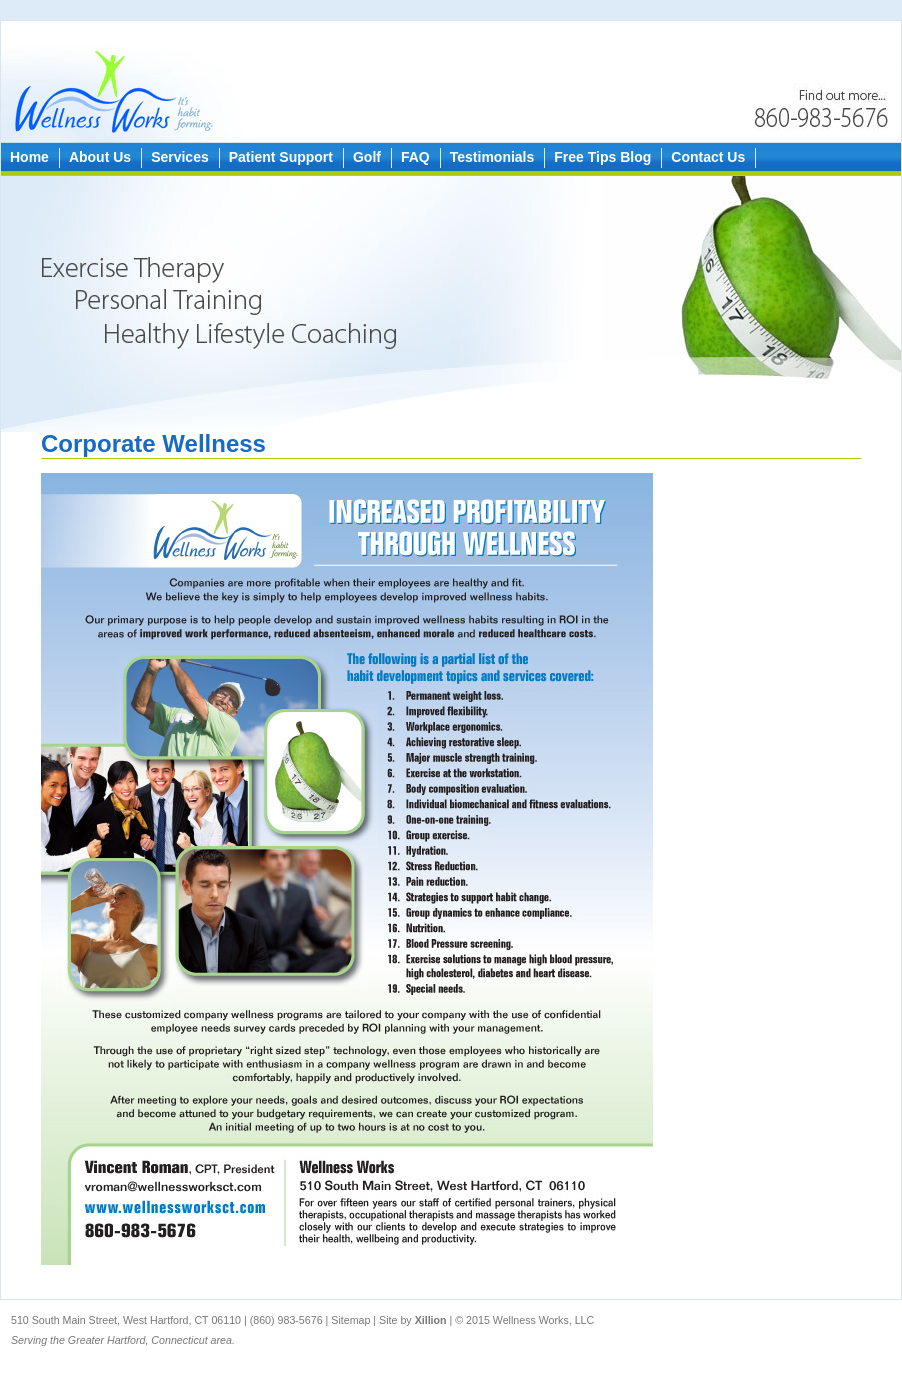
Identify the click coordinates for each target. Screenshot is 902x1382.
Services (175, 156)
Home (24, 156)
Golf (362, 156)
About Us (95, 156)
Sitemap (352, 1320)
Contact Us (703, 156)
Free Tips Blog (597, 156)
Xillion (431, 1320)
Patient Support (276, 156)
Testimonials (487, 156)
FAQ (410, 156)
